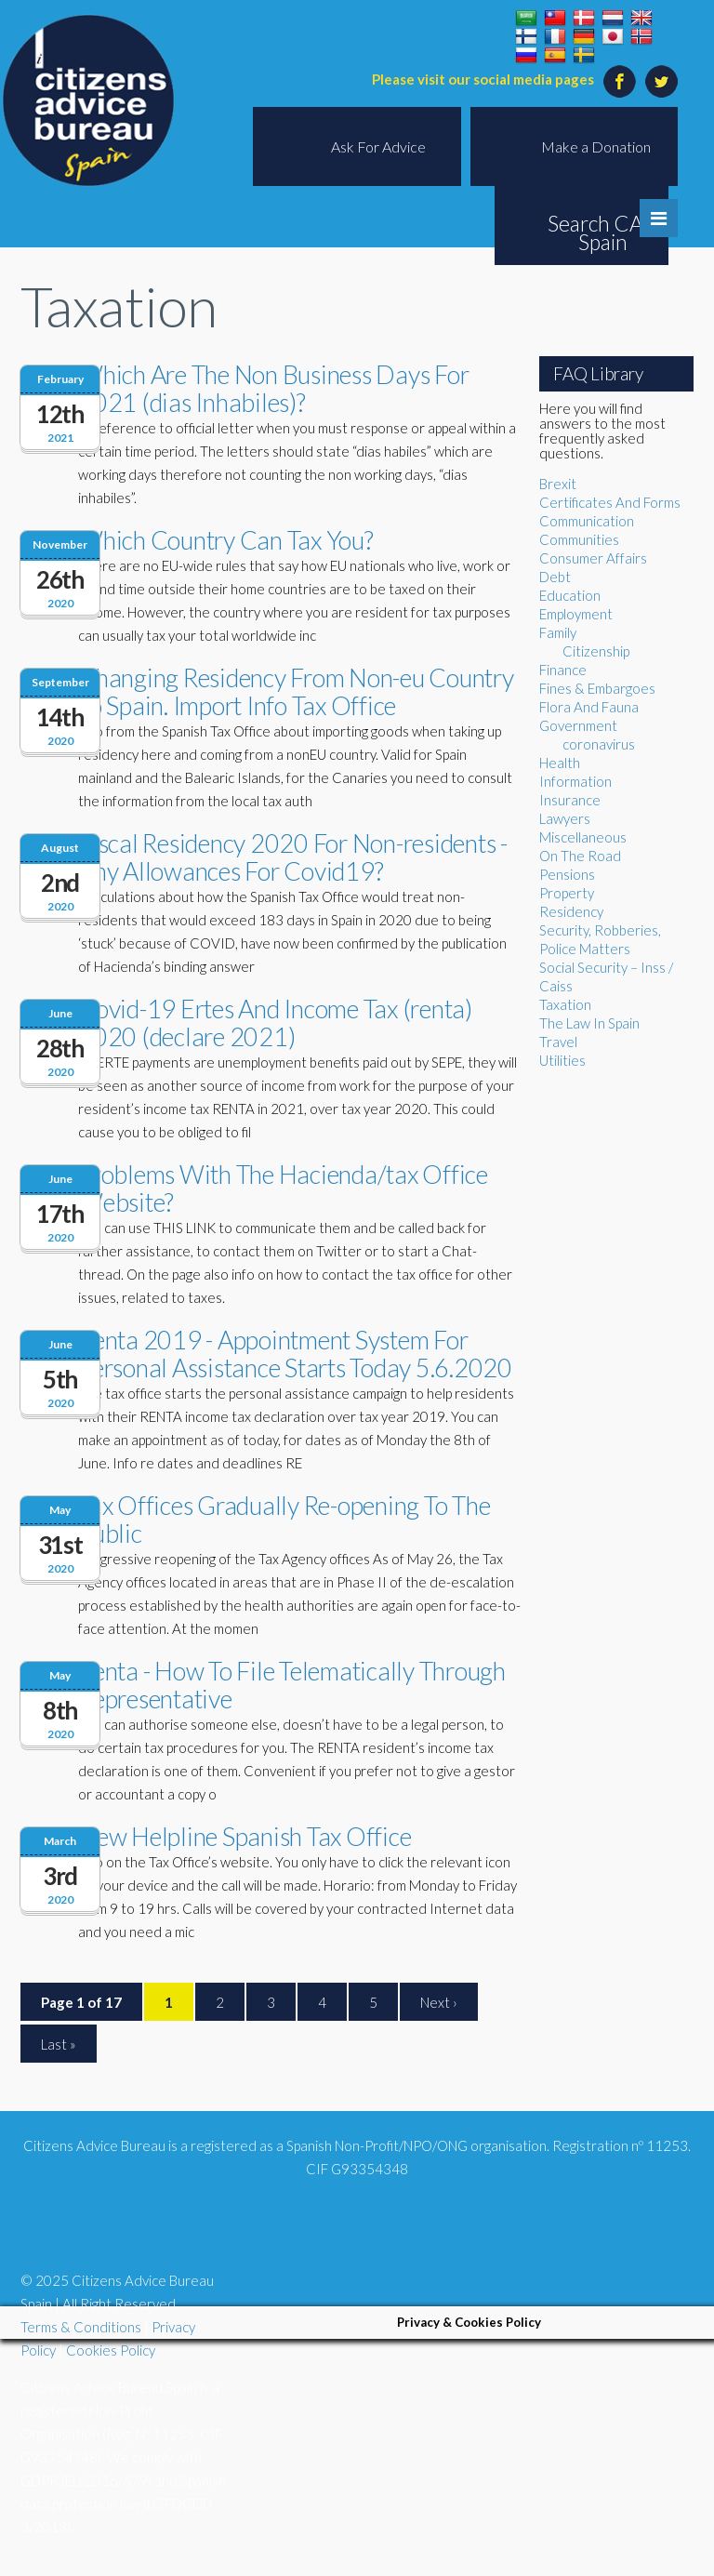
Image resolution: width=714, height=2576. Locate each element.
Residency (571, 911)
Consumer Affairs (593, 558)
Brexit (557, 483)
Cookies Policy (110, 2350)
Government (578, 725)
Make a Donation (596, 146)
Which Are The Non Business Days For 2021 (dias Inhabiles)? (273, 388)
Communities (579, 539)
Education (570, 595)
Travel (558, 1041)
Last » (58, 2044)
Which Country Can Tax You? (226, 539)
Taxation (565, 1004)
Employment (576, 613)
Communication (586, 520)
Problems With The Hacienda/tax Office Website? (283, 1188)
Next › (438, 2002)
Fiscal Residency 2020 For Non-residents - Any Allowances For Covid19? (293, 857)
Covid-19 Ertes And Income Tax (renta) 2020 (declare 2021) (275, 1022)
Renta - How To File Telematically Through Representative (292, 1684)
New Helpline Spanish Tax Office (244, 1836)
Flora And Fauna (589, 706)
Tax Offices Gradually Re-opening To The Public (284, 1519)
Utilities (562, 1060)
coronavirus (598, 744)
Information (575, 781)
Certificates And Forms (610, 502)
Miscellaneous (583, 837)
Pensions (567, 874)
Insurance (570, 799)
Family (557, 632)
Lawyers (564, 818)
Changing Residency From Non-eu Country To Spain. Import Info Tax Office (296, 691)
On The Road (580, 855)
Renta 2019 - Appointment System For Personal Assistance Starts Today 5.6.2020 (295, 1353)
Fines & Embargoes (597, 688)
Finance (563, 669)
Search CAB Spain (603, 232)
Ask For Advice (378, 146)
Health (559, 762)
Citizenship (595, 651)
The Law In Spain (589, 1023)
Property (566, 892)
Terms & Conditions (80, 2326)
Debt (555, 576)
